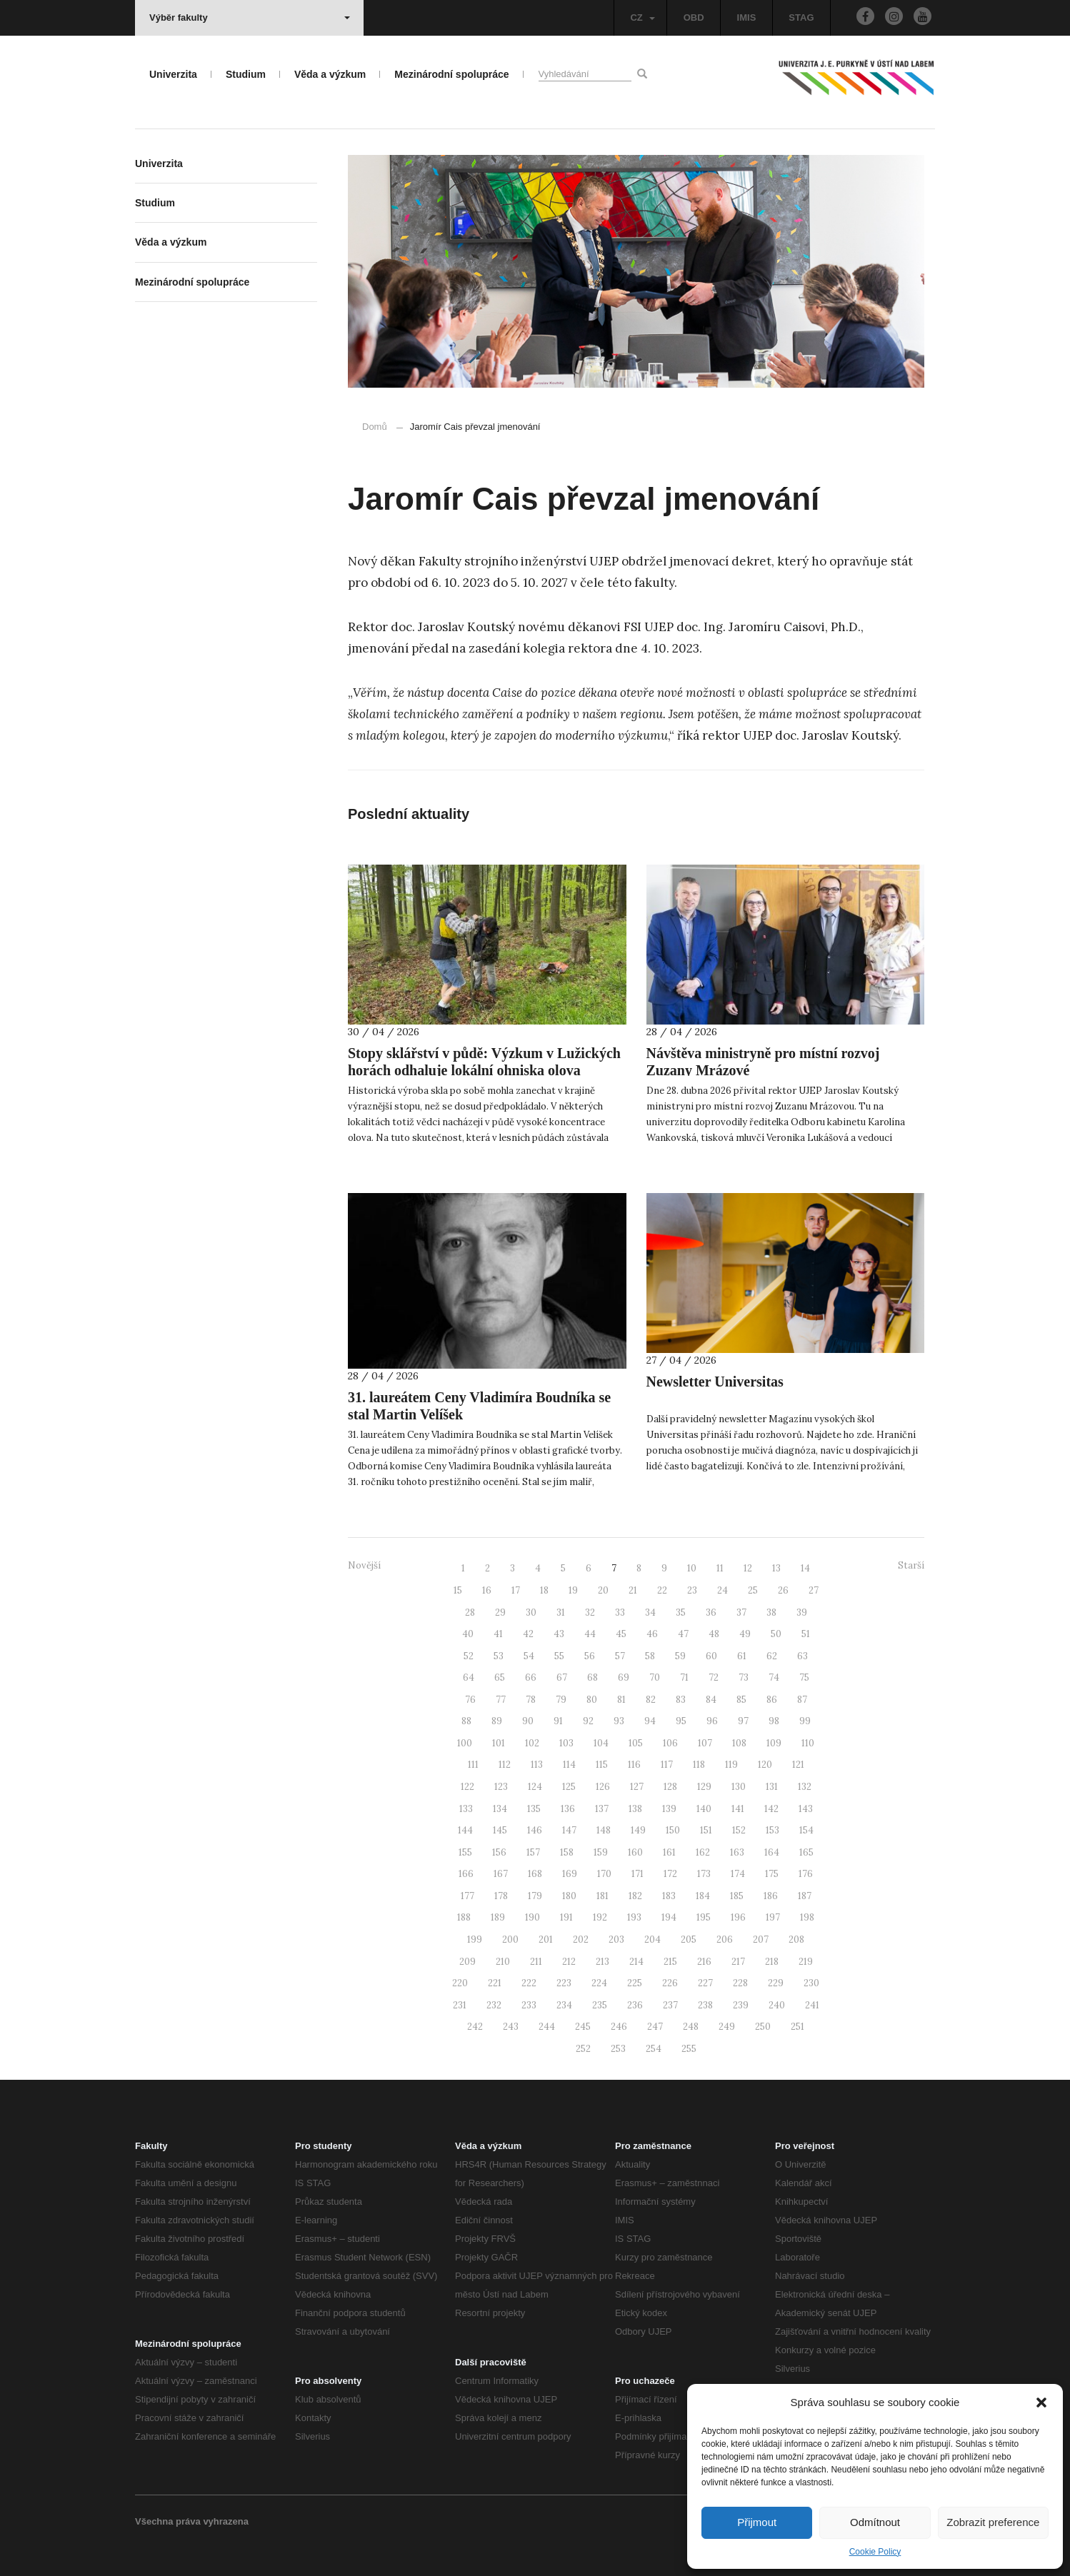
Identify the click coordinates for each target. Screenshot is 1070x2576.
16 (486, 1590)
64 (468, 1677)
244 (547, 2027)
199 (474, 1939)
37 (741, 1612)
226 (670, 1983)
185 (737, 1896)
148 (603, 1830)
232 (493, 2005)
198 (807, 1917)
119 (731, 1765)
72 (714, 1677)
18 (544, 1590)
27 (814, 1590)
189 (498, 1917)
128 (670, 1787)
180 (569, 1896)
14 (805, 1568)
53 (499, 1656)
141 (737, 1809)
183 (669, 1896)
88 (466, 1721)
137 (602, 1809)
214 (636, 1962)
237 (670, 2005)
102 (532, 1743)
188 (464, 1917)
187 (804, 1896)
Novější (364, 1565)
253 (618, 2049)
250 (763, 2027)
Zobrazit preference (992, 2522)
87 (802, 1700)
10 (691, 1568)
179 (535, 1896)
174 (738, 1874)
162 (703, 1852)
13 (776, 1568)
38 (771, 1612)
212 (569, 1962)
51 (805, 1634)
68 (592, 1677)
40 (468, 1634)
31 (560, 1612)
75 (804, 1677)
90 (528, 1721)
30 (531, 1612)
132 (804, 1787)
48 (714, 1634)
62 (771, 1656)
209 (467, 1962)
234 (564, 2005)
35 (681, 1612)
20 (603, 1590)
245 (583, 2027)
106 (670, 1743)
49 (745, 1634)
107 (705, 1743)
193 (634, 1917)
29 (500, 1612)
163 (737, 1852)
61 (741, 1656)
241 (812, 2005)
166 (466, 1874)
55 (559, 1656)
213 (602, 1962)
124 (535, 1787)
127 (637, 1787)
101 (498, 1743)
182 (635, 1896)
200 (510, 1939)
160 (635, 1852)
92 (588, 1721)
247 (655, 2027)
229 (776, 1983)
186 (771, 1896)
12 (748, 1568)
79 (561, 1700)
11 (720, 1568)
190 (532, 1917)
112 (505, 1765)
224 (599, 1983)
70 (654, 1677)
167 (501, 1874)
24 (722, 1590)
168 (535, 1874)
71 (684, 1677)
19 (573, 1590)
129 (704, 1787)
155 (465, 1852)
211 (536, 1962)
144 (465, 1830)
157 (533, 1852)
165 (806, 1852)
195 (703, 1917)
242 (475, 2027)
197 (773, 1917)
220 (460, 1983)
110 (807, 1743)
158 (567, 1852)
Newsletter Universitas (715, 1381)
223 (563, 1983)
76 (470, 1700)
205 (688, 1939)
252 (583, 2049)
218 (772, 1962)
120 (765, 1765)
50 (776, 1634)
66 (530, 1677)
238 (705, 2005)
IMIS (746, 17)
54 (529, 1656)
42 (528, 1634)
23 (692, 1590)
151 (706, 1830)
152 (739, 1830)
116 (634, 1765)
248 (691, 2027)
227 (705, 1983)
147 (569, 1830)
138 (635, 1809)
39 (801, 1612)
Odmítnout (875, 2522)
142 (771, 1809)
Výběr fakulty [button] (249, 17)
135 (534, 1809)
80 (591, 1700)
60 (711, 1656)
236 (635, 2005)
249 (727, 2027)
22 (662, 1590)
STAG (801, 17)
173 (704, 1874)
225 (634, 1983)
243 (511, 2027)
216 (704, 1962)
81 (621, 1700)
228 (740, 1983)
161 (669, 1852)
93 (619, 1721)
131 (772, 1787)
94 (650, 1721)
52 (469, 1656)
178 (501, 1896)
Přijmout (756, 2522)
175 (772, 1874)
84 (711, 1700)
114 (569, 1765)
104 (601, 1743)
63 (802, 1656)
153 (772, 1830)
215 (670, 1962)
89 (496, 1721)
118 (699, 1765)
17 (515, 1590)
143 (806, 1809)
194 (668, 1917)
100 (464, 1743)
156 (499, 1852)
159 (601, 1852)
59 (680, 1656)
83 (681, 1700)
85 (741, 1700)
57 (620, 1656)
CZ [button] (642, 17)
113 (537, 1765)
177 (467, 1896)
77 (501, 1700)
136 (568, 1809)
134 (500, 1809)
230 (811, 1983)
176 (806, 1874)
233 (528, 2005)
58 (650, 1656)
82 (651, 1700)
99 (805, 1721)
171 (637, 1874)
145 (500, 1830)
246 (619, 2027)
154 (806, 1830)
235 (599, 2005)
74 (774, 1677)
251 (797, 2027)
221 (494, 1983)
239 (741, 2005)
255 (688, 2049)
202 (581, 1939)
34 (650, 1612)
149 (638, 1830)
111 (473, 1765)
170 (604, 1874)
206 (724, 1939)
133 (466, 1809)
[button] (1041, 2402)
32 (590, 1612)
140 (703, 1809)
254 (653, 2049)
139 (669, 1809)
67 (561, 1677)
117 (667, 1765)
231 (459, 2005)
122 (467, 1787)
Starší (911, 1565)
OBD (694, 17)
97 (743, 1721)
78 (531, 1700)
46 (652, 1634)
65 (499, 1677)
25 (753, 1590)
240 (777, 2005)
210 (503, 1962)
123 (501, 1787)
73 (744, 1677)
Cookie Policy (875, 2552)
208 (796, 1939)
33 (620, 1612)
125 (569, 1787)
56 (589, 1656)
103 (566, 1743)
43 (559, 1634)
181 (602, 1896)
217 (738, 1962)
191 (566, 1917)
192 (600, 1917)
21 (633, 1590)
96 (712, 1721)
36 (711, 1612)
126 (603, 1787)
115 (602, 1765)
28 (470, 1612)
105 (636, 1743)
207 (761, 1939)
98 (774, 1721)
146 (534, 1830)
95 (681, 1721)
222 (528, 1983)
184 (703, 1896)
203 (616, 1939)
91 (558, 1721)
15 (458, 1590)
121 (798, 1765)
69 (623, 1677)
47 (683, 1634)
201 (546, 1939)
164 (771, 1852)
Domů (374, 426)
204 (652, 1939)
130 (738, 1787)
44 (590, 1634)
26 (783, 1590)
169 (569, 1874)
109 (773, 1743)
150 (673, 1830)
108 (739, 1743)
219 (806, 1962)
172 (670, 1874)
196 (738, 1917)
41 (498, 1634)
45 (621, 1634)
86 (771, 1700)
